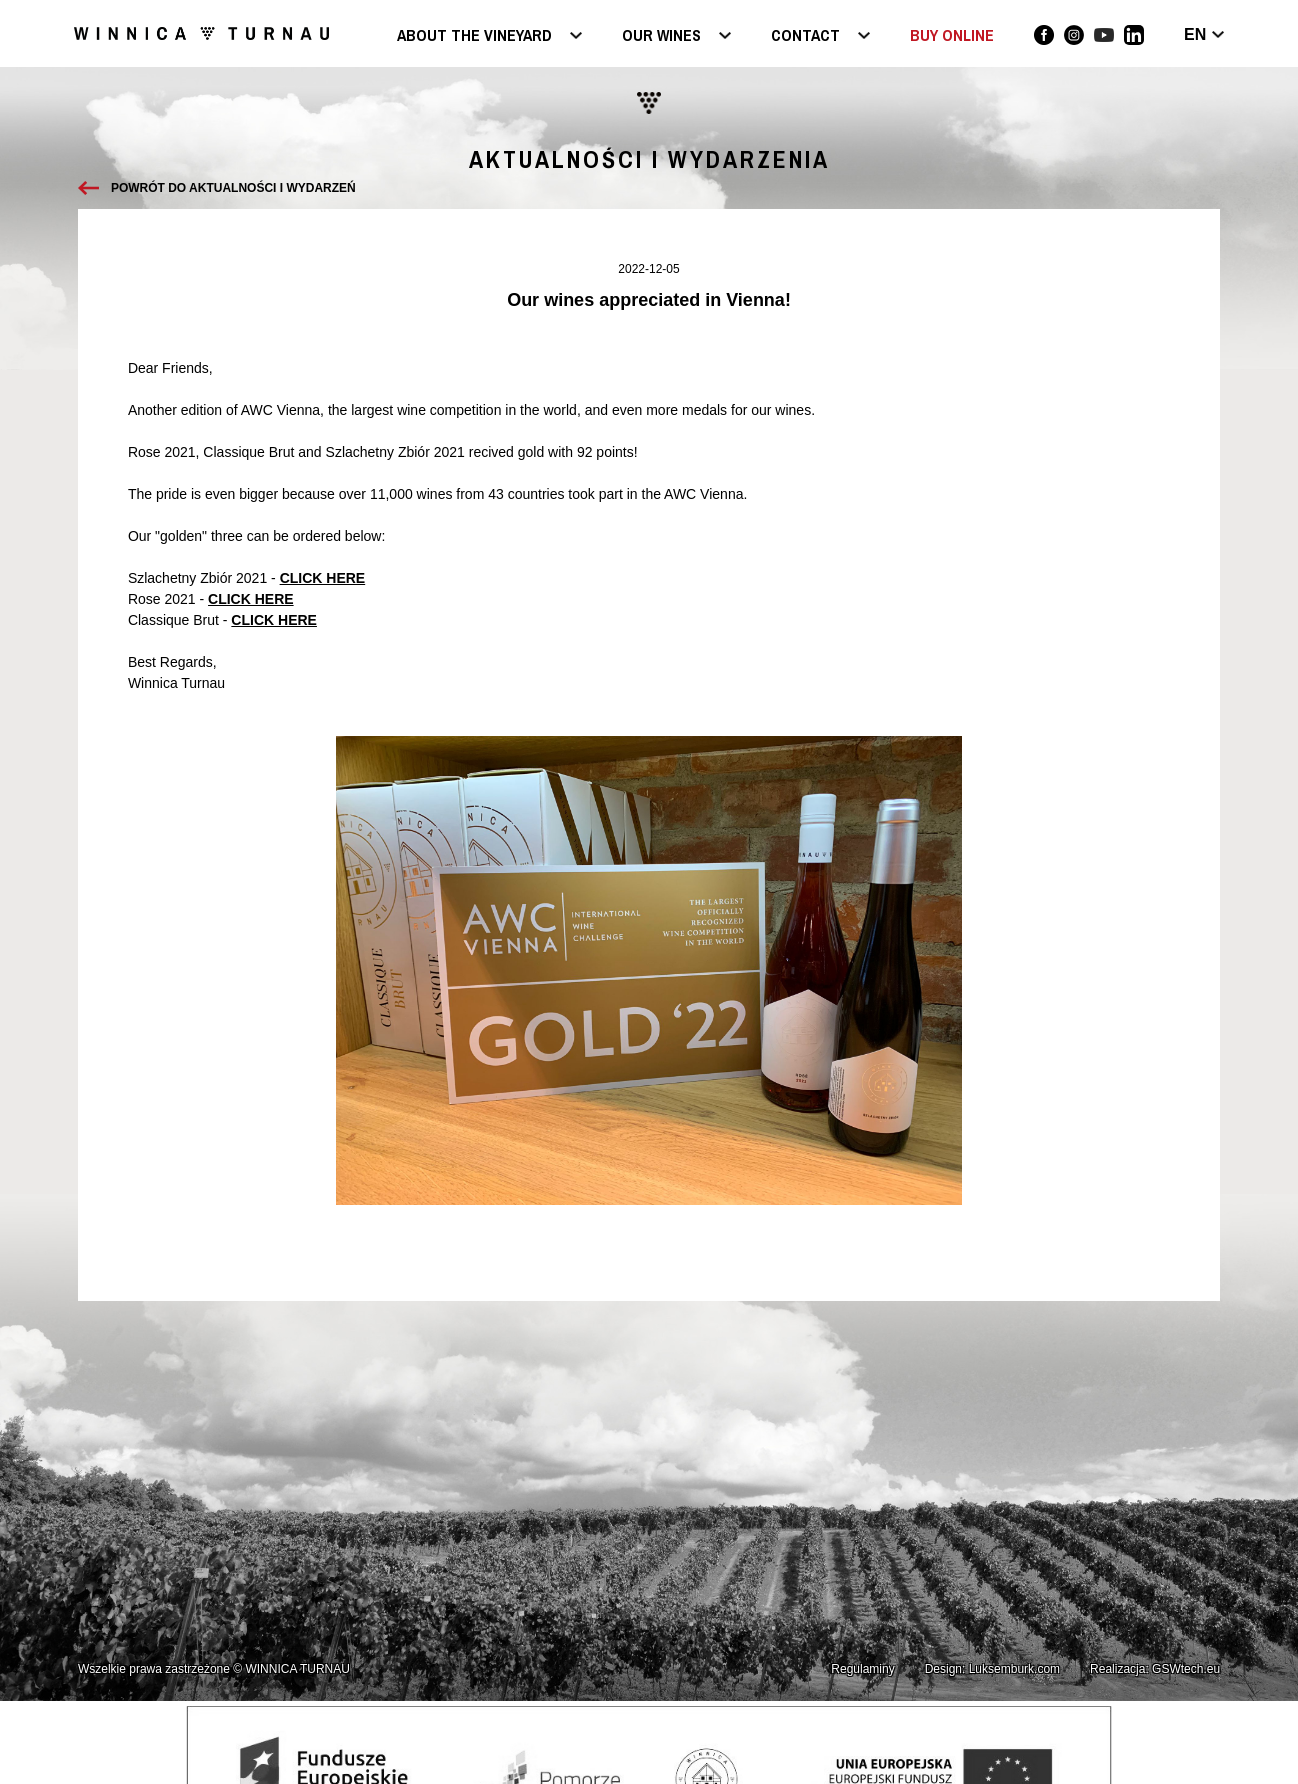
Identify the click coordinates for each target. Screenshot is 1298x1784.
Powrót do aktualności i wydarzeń (233, 188)
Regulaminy (862, 1669)
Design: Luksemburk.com (992, 1669)
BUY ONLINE (952, 35)
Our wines (661, 36)
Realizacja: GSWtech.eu (1155, 1669)
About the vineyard (474, 36)
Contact (805, 36)
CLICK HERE (323, 578)
